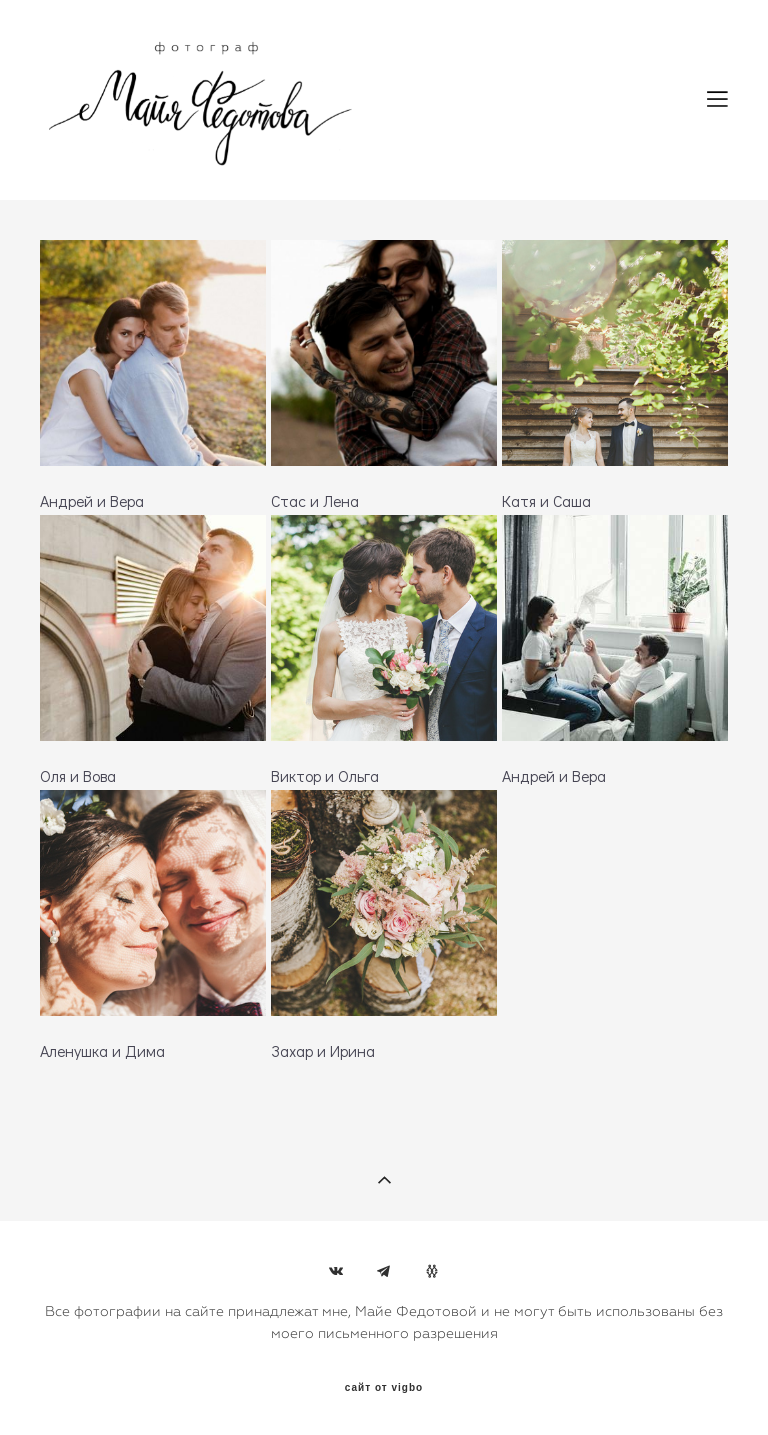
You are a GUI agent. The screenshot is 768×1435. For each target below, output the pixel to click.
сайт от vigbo (384, 1388)
